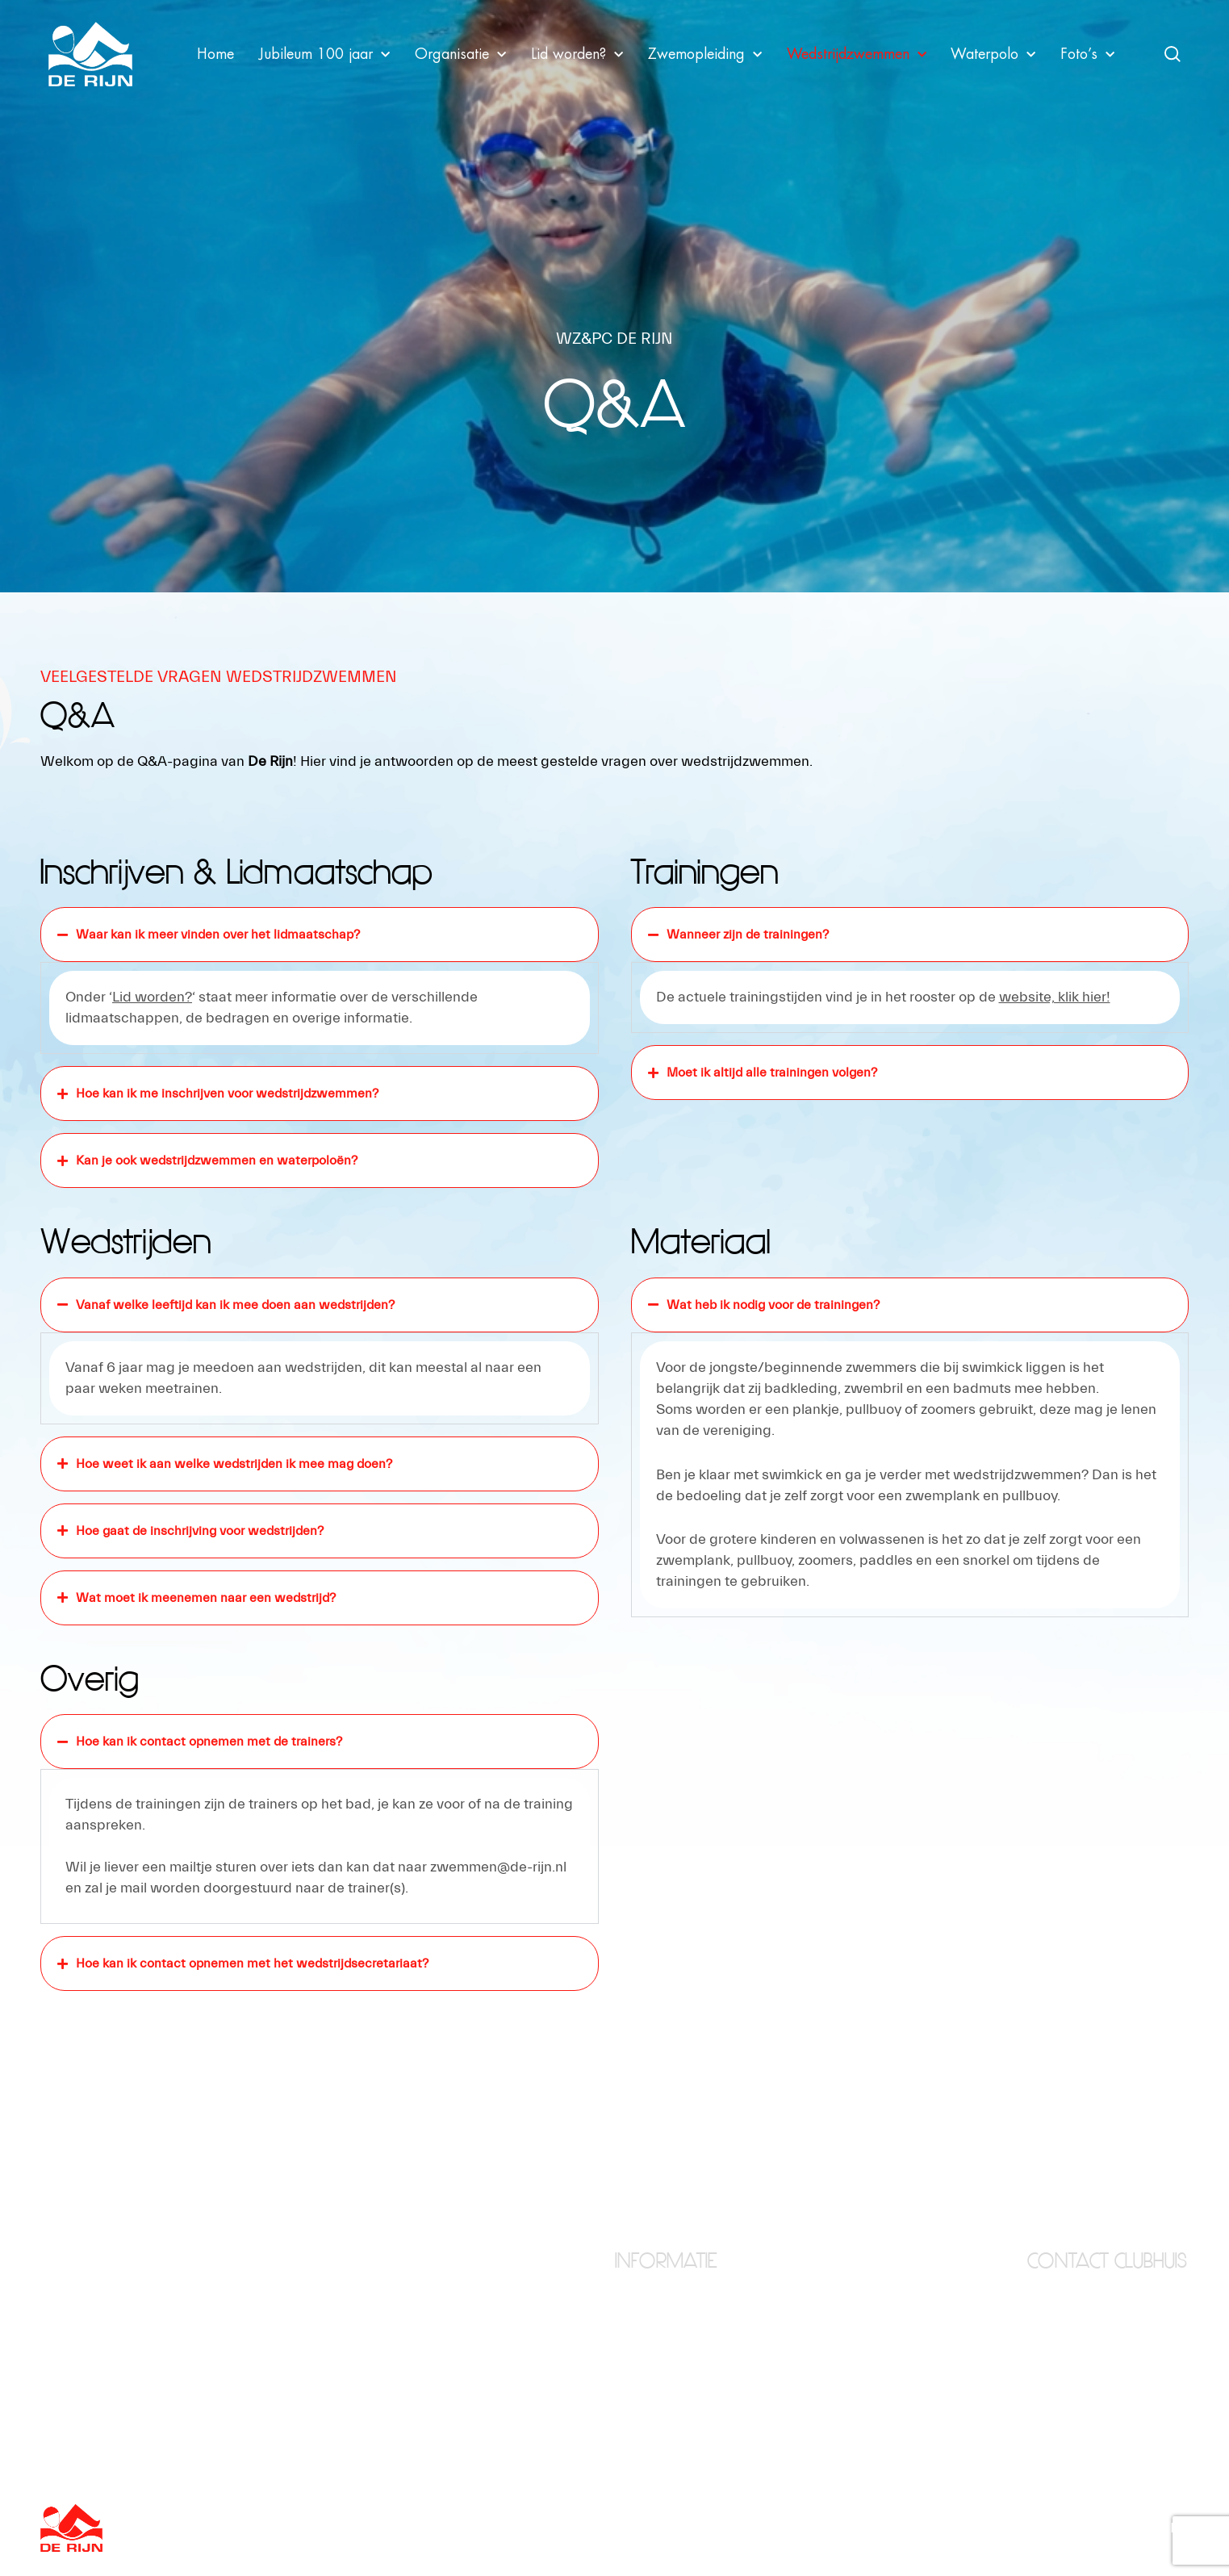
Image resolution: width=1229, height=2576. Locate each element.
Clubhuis (638, 2324)
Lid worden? (577, 54)
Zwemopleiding (705, 54)
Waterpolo (993, 54)
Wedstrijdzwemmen (856, 54)
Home (215, 54)
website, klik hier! (1054, 997)
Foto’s (1087, 54)
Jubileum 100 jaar (324, 54)
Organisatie (460, 54)
